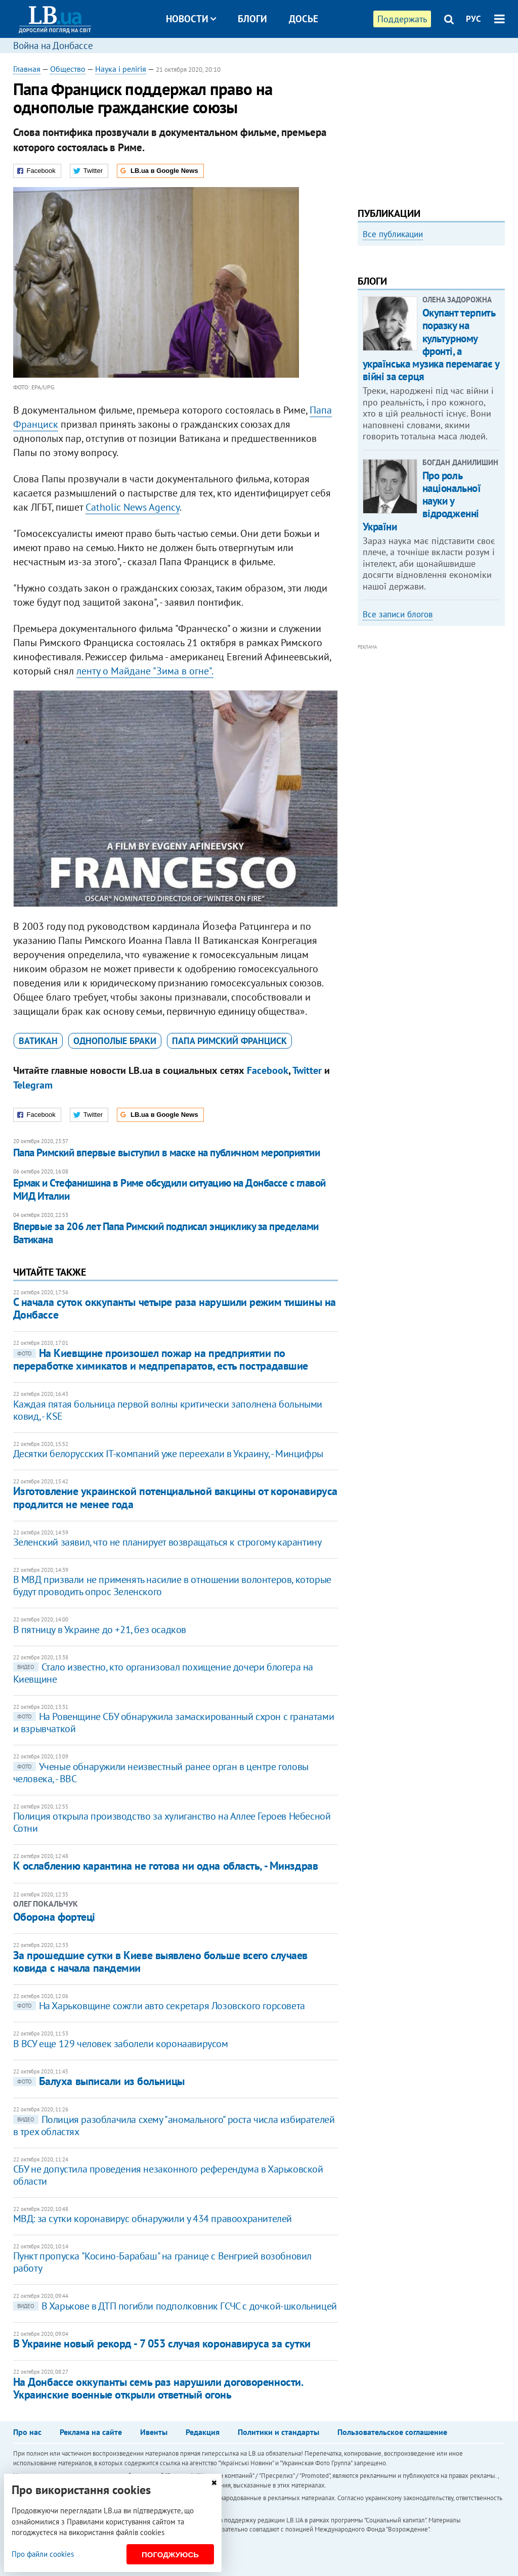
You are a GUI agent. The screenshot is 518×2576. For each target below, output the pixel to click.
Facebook (267, 1070)
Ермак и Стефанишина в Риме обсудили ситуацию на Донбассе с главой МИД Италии (169, 1189)
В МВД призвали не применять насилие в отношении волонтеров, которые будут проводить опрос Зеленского (172, 1585)
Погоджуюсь (170, 2554)
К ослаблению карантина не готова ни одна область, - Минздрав (165, 1866)
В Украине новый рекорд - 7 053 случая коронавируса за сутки (162, 2343)
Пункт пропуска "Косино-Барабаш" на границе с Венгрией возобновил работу (162, 2262)
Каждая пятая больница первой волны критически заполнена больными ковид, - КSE (167, 1410)
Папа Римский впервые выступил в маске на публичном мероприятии (166, 1152)
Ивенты (153, 2432)
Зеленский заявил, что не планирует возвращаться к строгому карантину (167, 1542)
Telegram (33, 1085)
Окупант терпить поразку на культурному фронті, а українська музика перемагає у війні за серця (431, 457)
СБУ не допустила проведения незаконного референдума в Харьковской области (168, 2175)
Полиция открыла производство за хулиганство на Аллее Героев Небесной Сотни (172, 1822)
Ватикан (38, 1041)
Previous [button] (364, 324)
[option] (431, 324)
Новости (191, 19)
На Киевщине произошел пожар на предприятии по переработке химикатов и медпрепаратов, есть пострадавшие (160, 1359)
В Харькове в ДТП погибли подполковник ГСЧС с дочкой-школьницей (175, 2306)
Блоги (252, 19)
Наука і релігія (120, 69)
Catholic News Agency (132, 507)
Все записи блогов (398, 727)
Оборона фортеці (54, 1917)
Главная (26, 69)
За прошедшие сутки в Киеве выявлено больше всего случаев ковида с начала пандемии (160, 1961)
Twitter (307, 1070)
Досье (303, 19)
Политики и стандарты (278, 2432)
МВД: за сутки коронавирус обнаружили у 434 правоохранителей (152, 2218)
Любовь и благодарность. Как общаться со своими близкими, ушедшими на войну (431, 340)
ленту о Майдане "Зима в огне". (144, 670)
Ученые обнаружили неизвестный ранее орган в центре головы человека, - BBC (161, 1772)
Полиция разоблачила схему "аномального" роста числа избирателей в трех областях (174, 2125)
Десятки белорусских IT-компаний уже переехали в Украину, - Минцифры (168, 1453)
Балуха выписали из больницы (99, 2081)
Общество (67, 69)
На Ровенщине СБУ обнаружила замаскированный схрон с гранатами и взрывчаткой (173, 1722)
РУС (473, 18)
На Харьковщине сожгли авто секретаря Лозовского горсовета (159, 2005)
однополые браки (114, 1041)
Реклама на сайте (91, 2432)
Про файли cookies (43, 2554)
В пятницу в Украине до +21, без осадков (99, 1629)
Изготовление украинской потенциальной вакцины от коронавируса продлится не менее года (175, 1497)
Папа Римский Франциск (229, 1041)
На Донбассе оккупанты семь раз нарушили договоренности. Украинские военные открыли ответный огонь (158, 2388)
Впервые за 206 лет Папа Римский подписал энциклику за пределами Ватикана (166, 1232)
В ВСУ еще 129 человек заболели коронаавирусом (120, 2043)
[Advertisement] (431, 126)
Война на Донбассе (53, 45)
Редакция (203, 2432)
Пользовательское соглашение (392, 2432)
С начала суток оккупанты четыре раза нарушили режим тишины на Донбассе (174, 1308)
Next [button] (499, 324)
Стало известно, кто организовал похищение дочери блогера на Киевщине (163, 1673)
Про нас (27, 2432)
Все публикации (393, 234)
